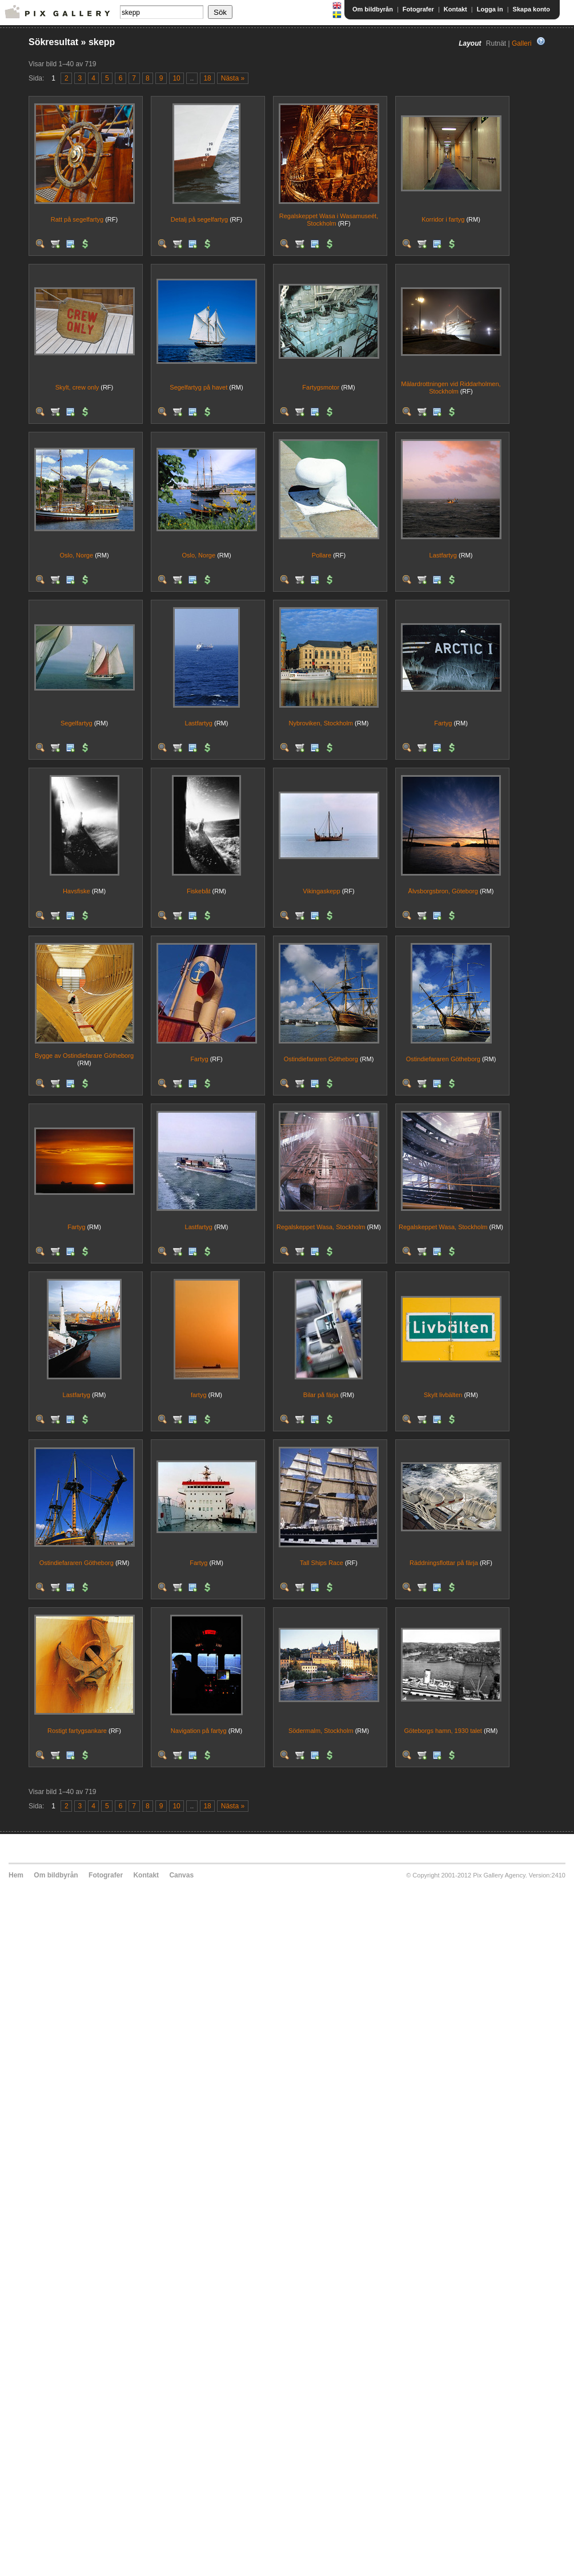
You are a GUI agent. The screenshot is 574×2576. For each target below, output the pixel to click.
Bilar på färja (321, 1394)
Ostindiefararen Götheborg (321, 1059)
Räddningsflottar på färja (444, 1562)
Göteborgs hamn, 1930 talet (443, 1730)
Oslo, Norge (76, 555)
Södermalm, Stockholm (321, 1730)
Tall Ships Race (321, 1562)
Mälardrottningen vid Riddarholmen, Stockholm (450, 387)
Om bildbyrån (372, 9)
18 (207, 78)
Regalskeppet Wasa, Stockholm (321, 1226)
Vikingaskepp (321, 891)
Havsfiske (76, 891)
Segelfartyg (77, 723)
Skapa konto (531, 9)
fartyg (199, 1394)
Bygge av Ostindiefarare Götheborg (84, 1055)
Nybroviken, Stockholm (321, 723)
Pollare (321, 555)
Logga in (490, 9)
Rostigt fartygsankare (77, 1730)
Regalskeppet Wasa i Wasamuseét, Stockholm (328, 219)
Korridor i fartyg (443, 219)
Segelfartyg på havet (198, 387)
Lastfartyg (443, 555)
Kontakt (455, 9)
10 (176, 78)
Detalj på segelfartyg (199, 219)
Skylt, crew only (77, 387)
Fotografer (418, 9)
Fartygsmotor (320, 387)
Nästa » (232, 78)
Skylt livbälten (443, 1394)
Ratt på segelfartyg (77, 219)
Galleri (522, 43)
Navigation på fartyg (199, 1730)
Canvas (181, 1875)
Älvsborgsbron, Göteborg (443, 891)
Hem (16, 1875)
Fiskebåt (199, 891)
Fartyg (443, 723)
